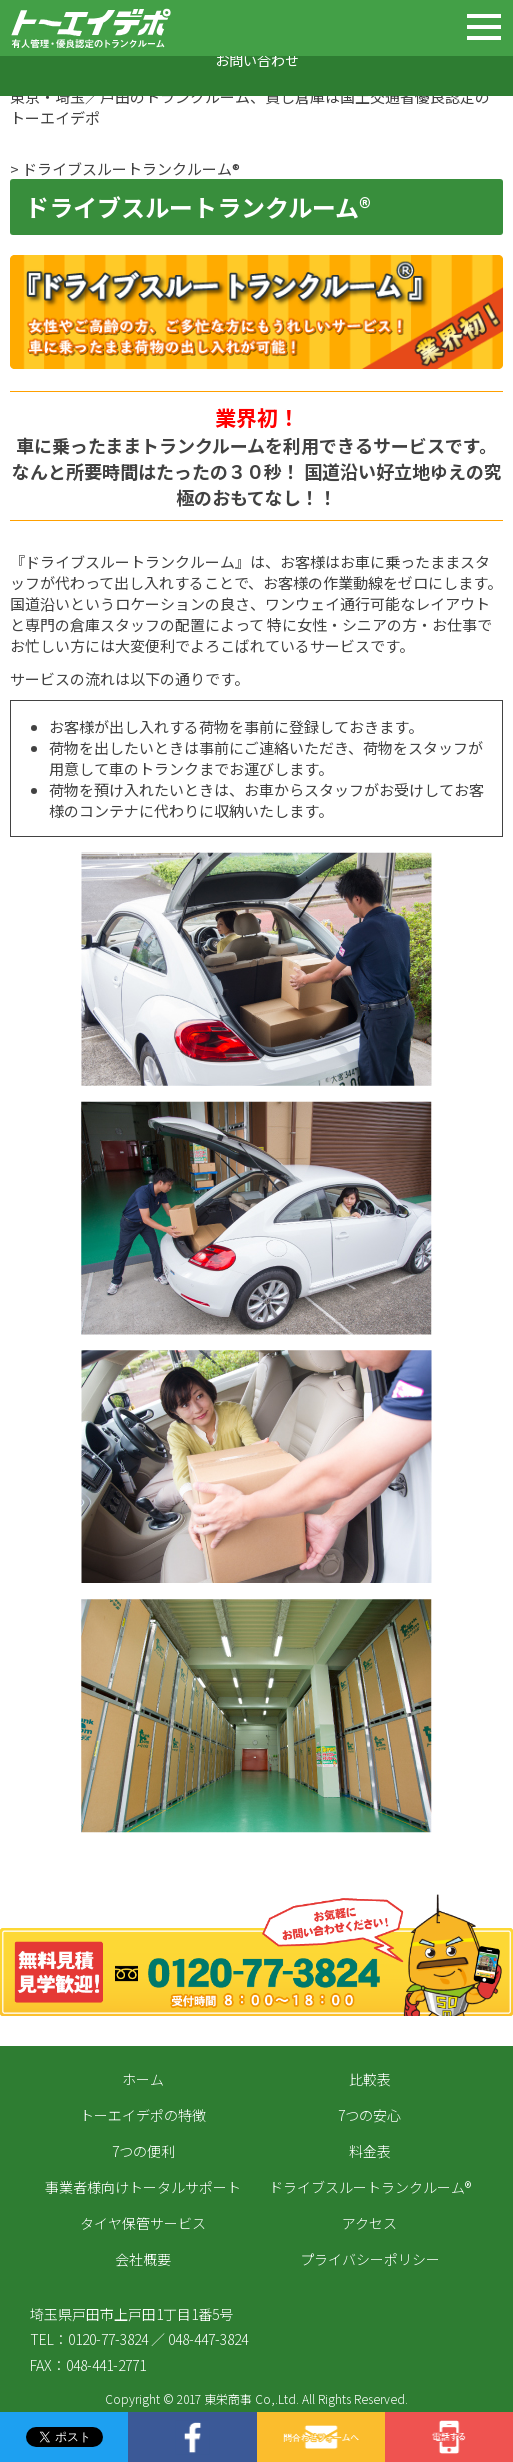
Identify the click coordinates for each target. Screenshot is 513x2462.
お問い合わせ (257, 60)
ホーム (143, 2079)
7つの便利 (143, 2151)
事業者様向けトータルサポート (143, 2187)
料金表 (370, 2151)
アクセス (369, 2223)
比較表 (370, 2079)
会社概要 (143, 2259)
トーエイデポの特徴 (143, 2115)
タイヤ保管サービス (143, 2223)
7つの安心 (369, 2115)
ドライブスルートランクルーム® (370, 2187)
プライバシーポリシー (370, 2259)
